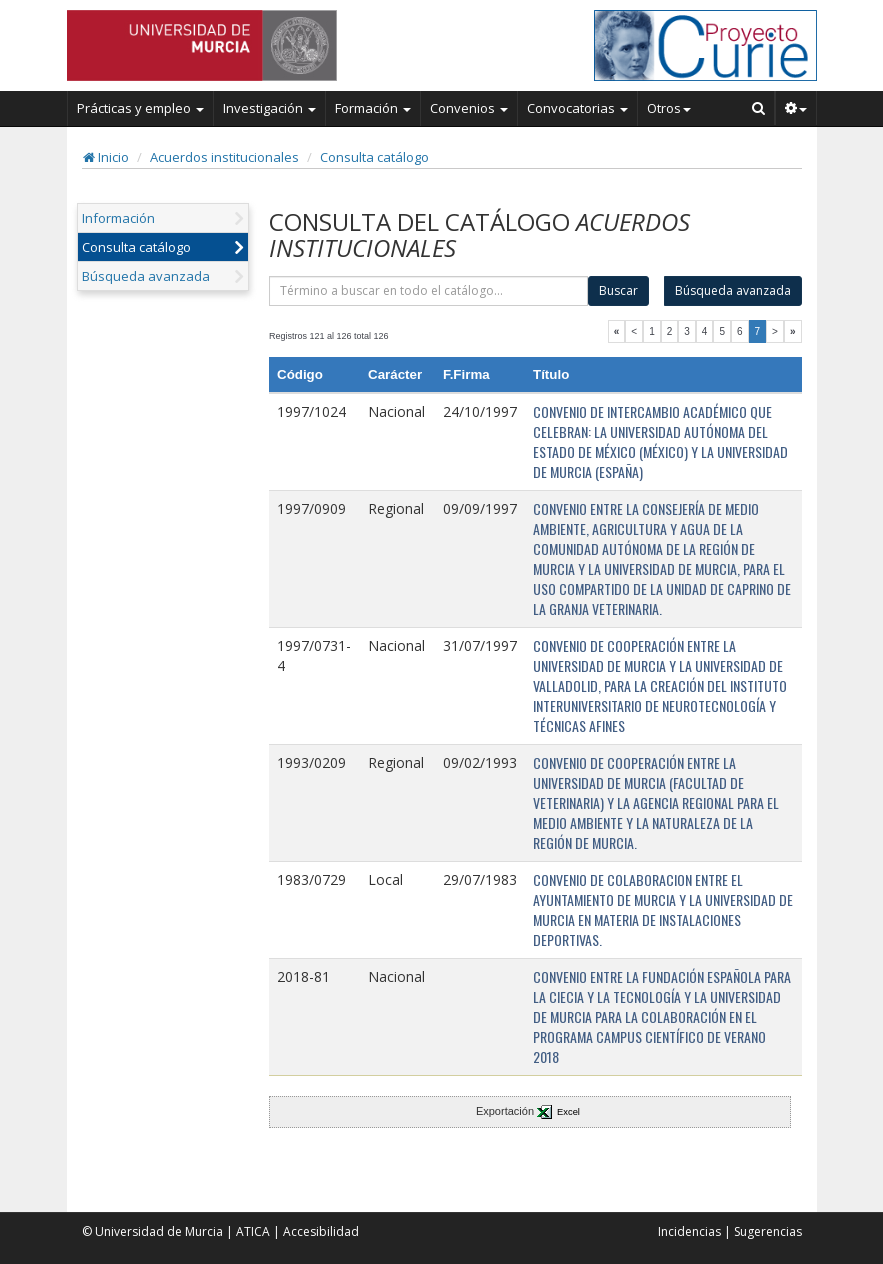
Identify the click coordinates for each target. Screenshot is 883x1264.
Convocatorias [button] (577, 108)
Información (118, 218)
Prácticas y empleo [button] (140, 108)
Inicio (106, 157)
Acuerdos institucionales (224, 157)
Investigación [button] (269, 108)
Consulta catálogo (374, 157)
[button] (796, 108)
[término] (428, 291)
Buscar (618, 290)
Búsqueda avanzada (146, 276)
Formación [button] (373, 108)
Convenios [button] (469, 108)
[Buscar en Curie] (759, 108)
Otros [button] (669, 108)
